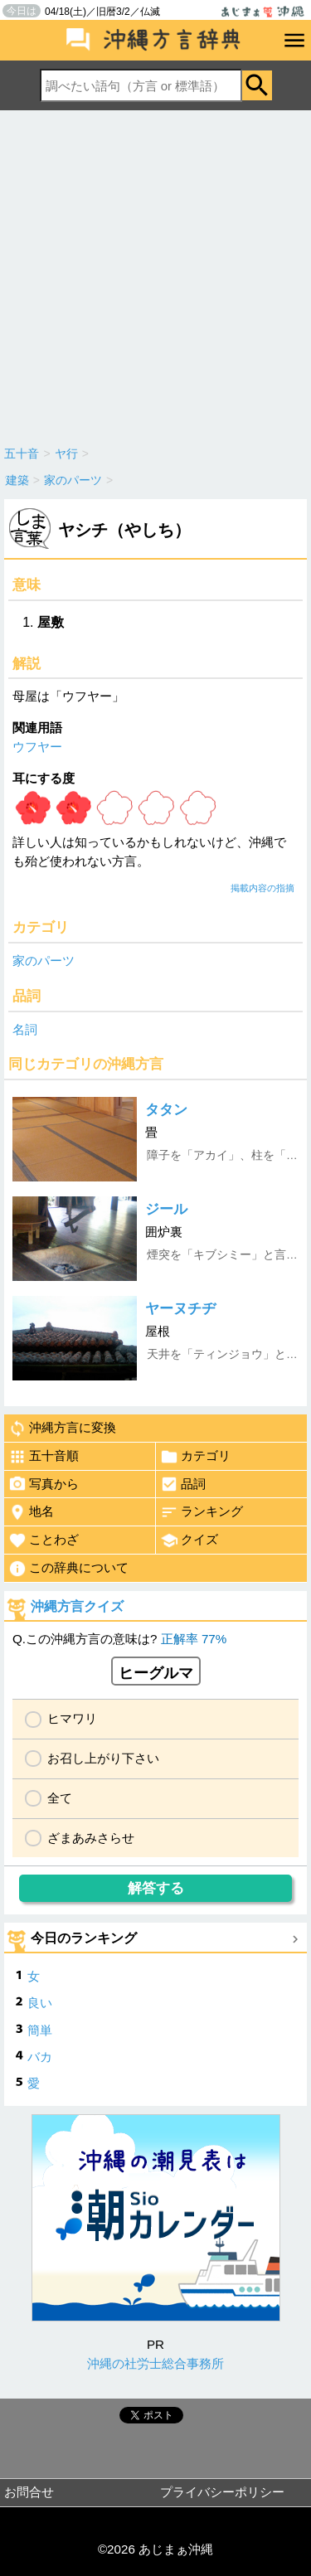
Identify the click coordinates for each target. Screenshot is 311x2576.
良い (39, 2003)
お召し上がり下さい (103, 1758)
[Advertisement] (155, 274)
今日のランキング (84, 1938)
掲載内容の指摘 (262, 888)
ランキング (201, 1512)
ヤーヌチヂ (180, 1309)
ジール (166, 1209)
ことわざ (43, 1540)
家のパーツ (43, 960)
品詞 (183, 1484)
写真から (43, 1484)
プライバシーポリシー (222, 2492)
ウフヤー (37, 747)
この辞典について (68, 1569)
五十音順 (43, 1457)
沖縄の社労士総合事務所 (155, 2363)
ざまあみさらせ (90, 1838)
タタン (166, 1110)
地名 (31, 1512)
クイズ (189, 1540)
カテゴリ (195, 1457)
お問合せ (29, 2492)
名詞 (24, 1029)
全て (59, 1798)
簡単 (39, 2030)
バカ (39, 2057)
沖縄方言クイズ (77, 1606)
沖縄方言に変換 (62, 1428)
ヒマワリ (72, 1718)
